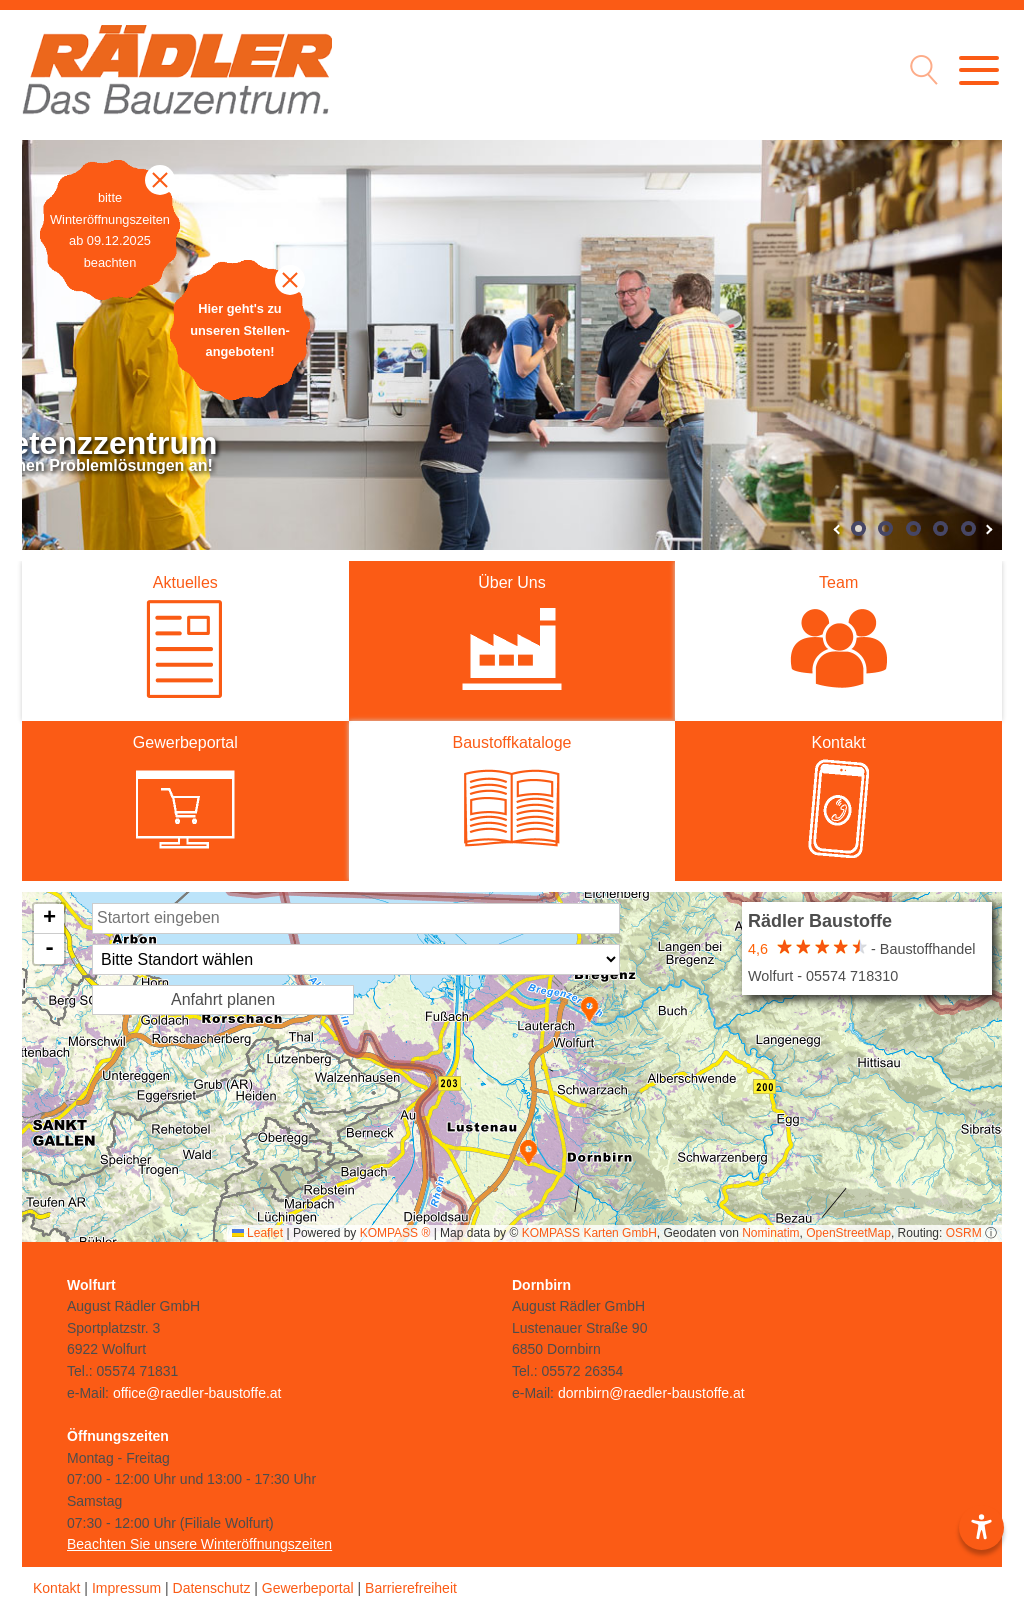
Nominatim (770, 1233)
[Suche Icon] (919, 72)
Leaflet (257, 1233)
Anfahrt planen (223, 999)
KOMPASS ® (395, 1233)
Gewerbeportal (308, 1588)
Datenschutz (212, 1588)
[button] (528, 1152)
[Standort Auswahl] (356, 959)
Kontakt (56, 1588)
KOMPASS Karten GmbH (589, 1233)
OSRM (964, 1233)
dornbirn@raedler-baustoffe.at (651, 1393)
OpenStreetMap (848, 1233)
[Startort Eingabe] (356, 918)
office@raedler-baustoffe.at (197, 1393)
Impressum (126, 1588)
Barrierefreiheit (411, 1588)
